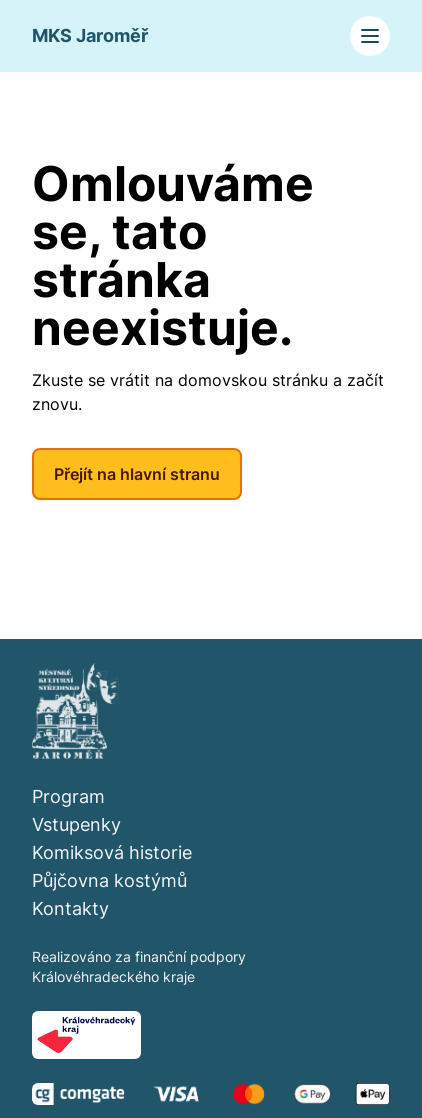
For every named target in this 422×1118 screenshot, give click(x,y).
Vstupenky (76, 824)
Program (68, 796)
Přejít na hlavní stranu (137, 474)
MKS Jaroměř (90, 35)
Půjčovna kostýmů (109, 880)
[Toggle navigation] (370, 36)
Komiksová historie (112, 852)
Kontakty (70, 908)
